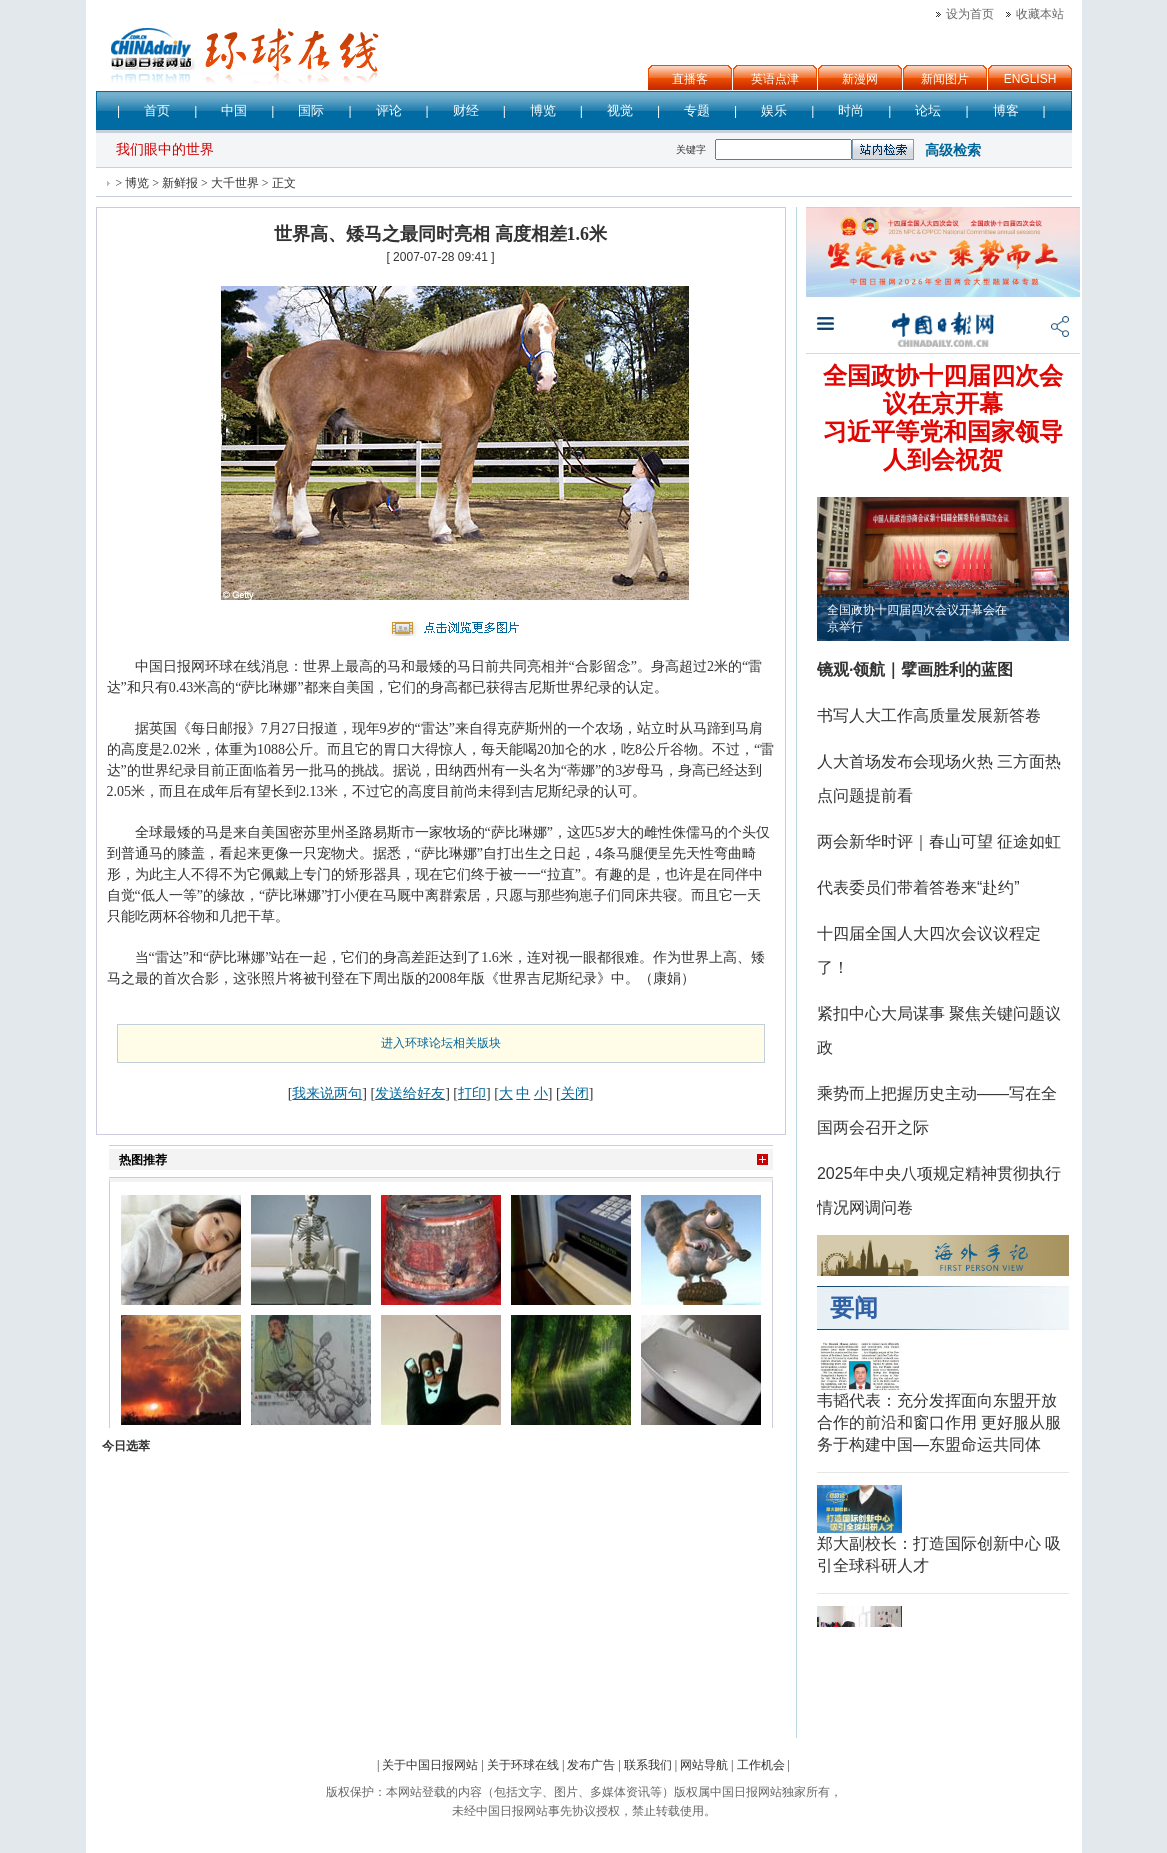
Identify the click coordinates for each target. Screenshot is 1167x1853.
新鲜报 (180, 183)
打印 (472, 1093)
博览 (137, 183)
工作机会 (761, 1765)
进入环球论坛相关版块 (441, 1043)
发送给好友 (410, 1093)
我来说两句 (327, 1093)
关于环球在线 (523, 1765)
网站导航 (704, 1765)
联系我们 (648, 1765)
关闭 (575, 1093)
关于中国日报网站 (430, 1765)
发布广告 (591, 1765)
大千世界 (235, 183)
